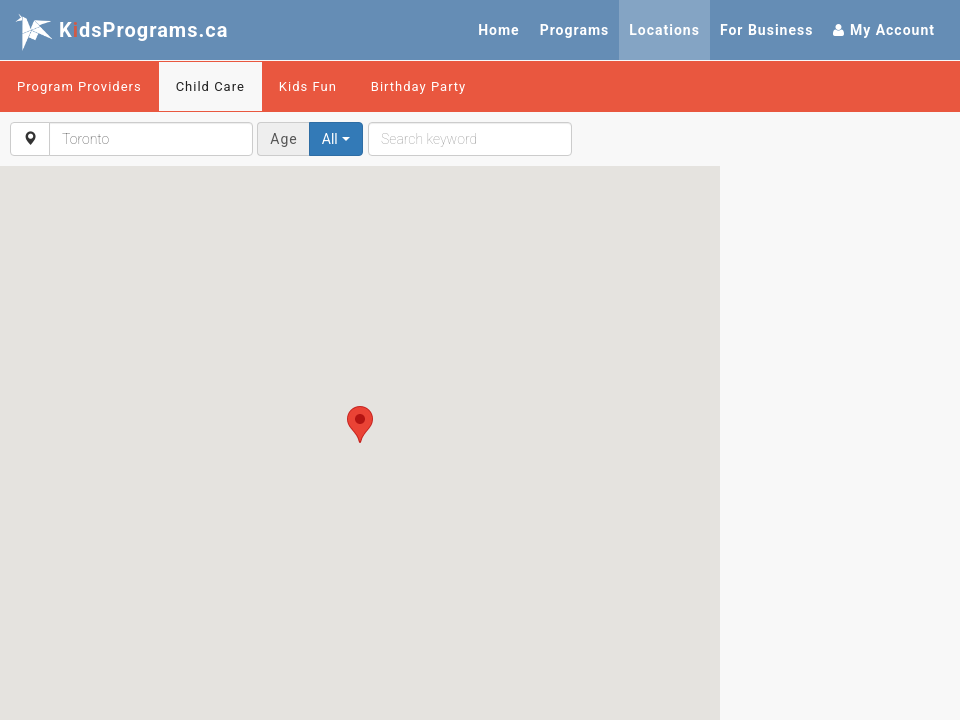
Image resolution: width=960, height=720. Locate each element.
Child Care (210, 86)
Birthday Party (418, 86)
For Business (767, 30)
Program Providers (79, 86)
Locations (664, 30)
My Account (884, 30)
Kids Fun (308, 86)
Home (498, 30)
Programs (575, 30)
